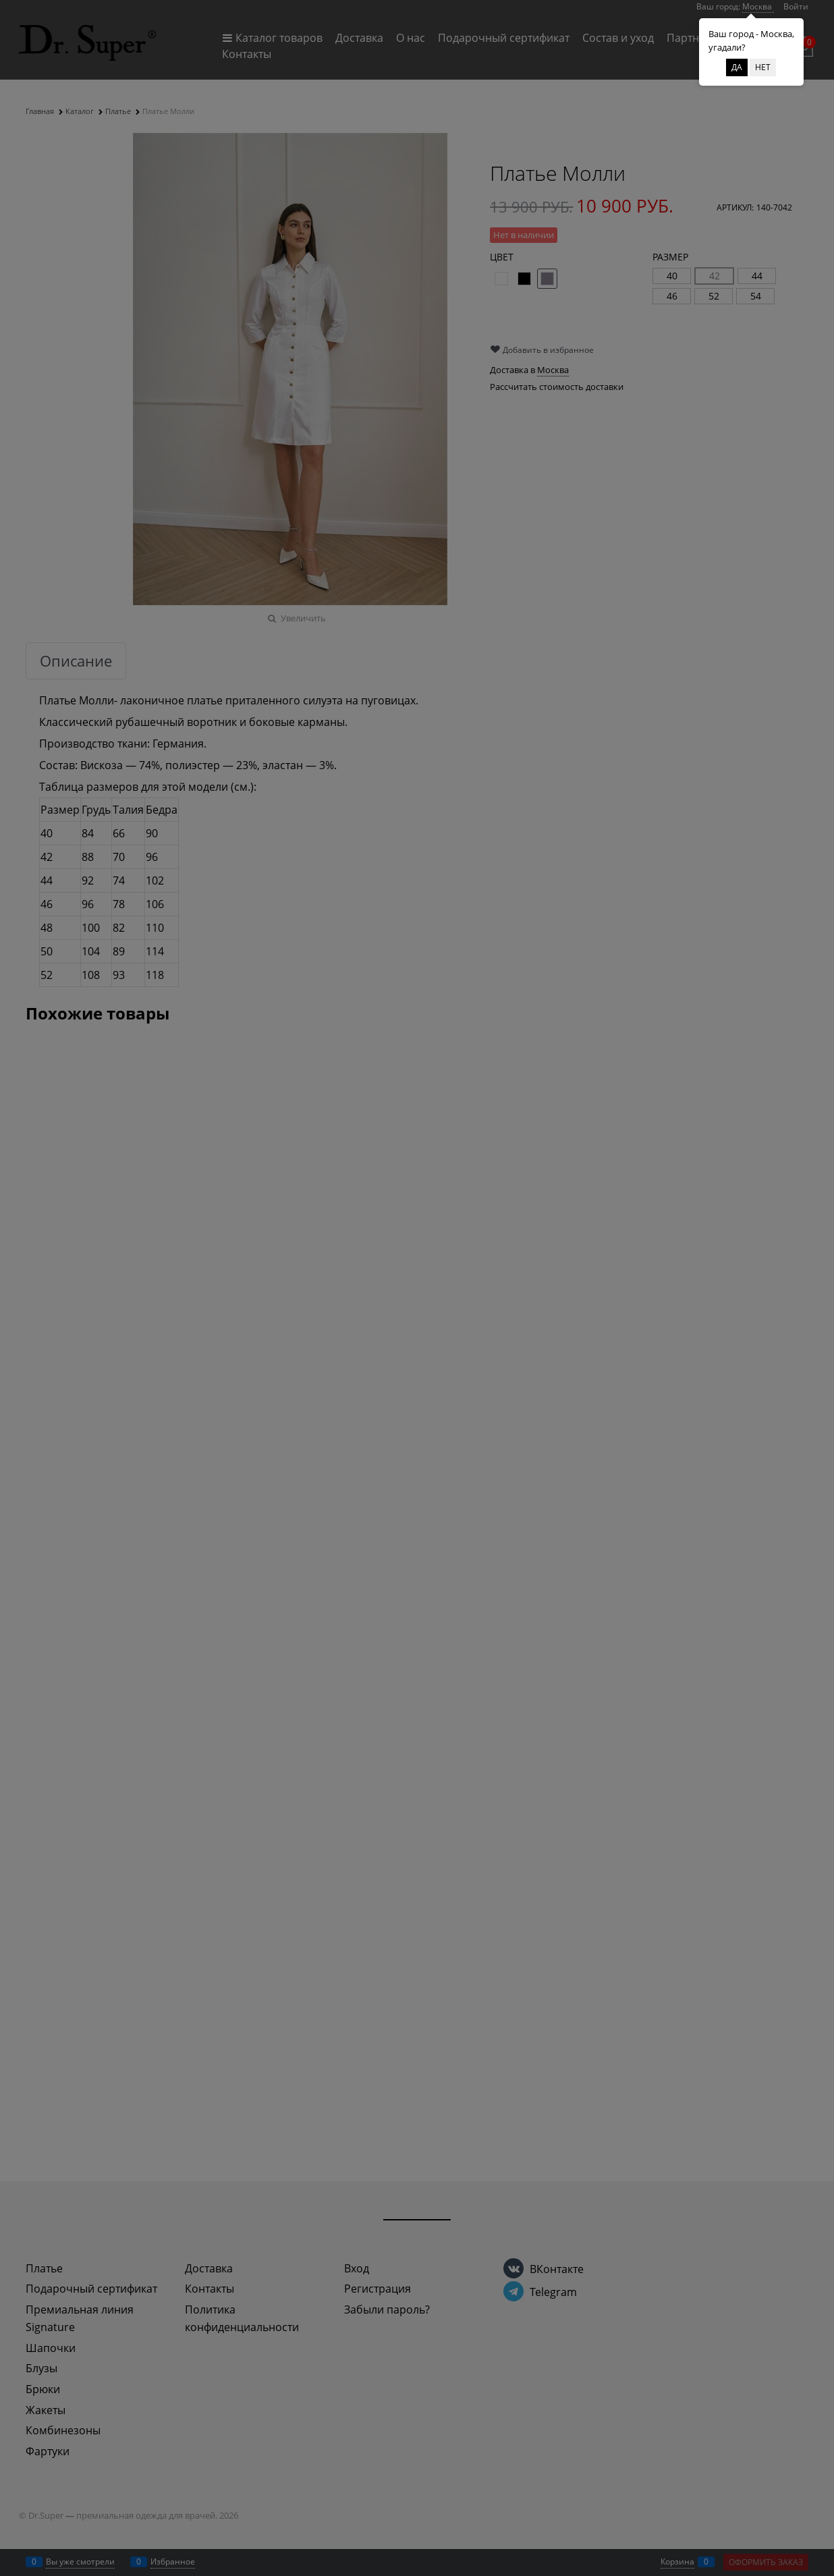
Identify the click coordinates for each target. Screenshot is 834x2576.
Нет (763, 67)
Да (736, 67)
